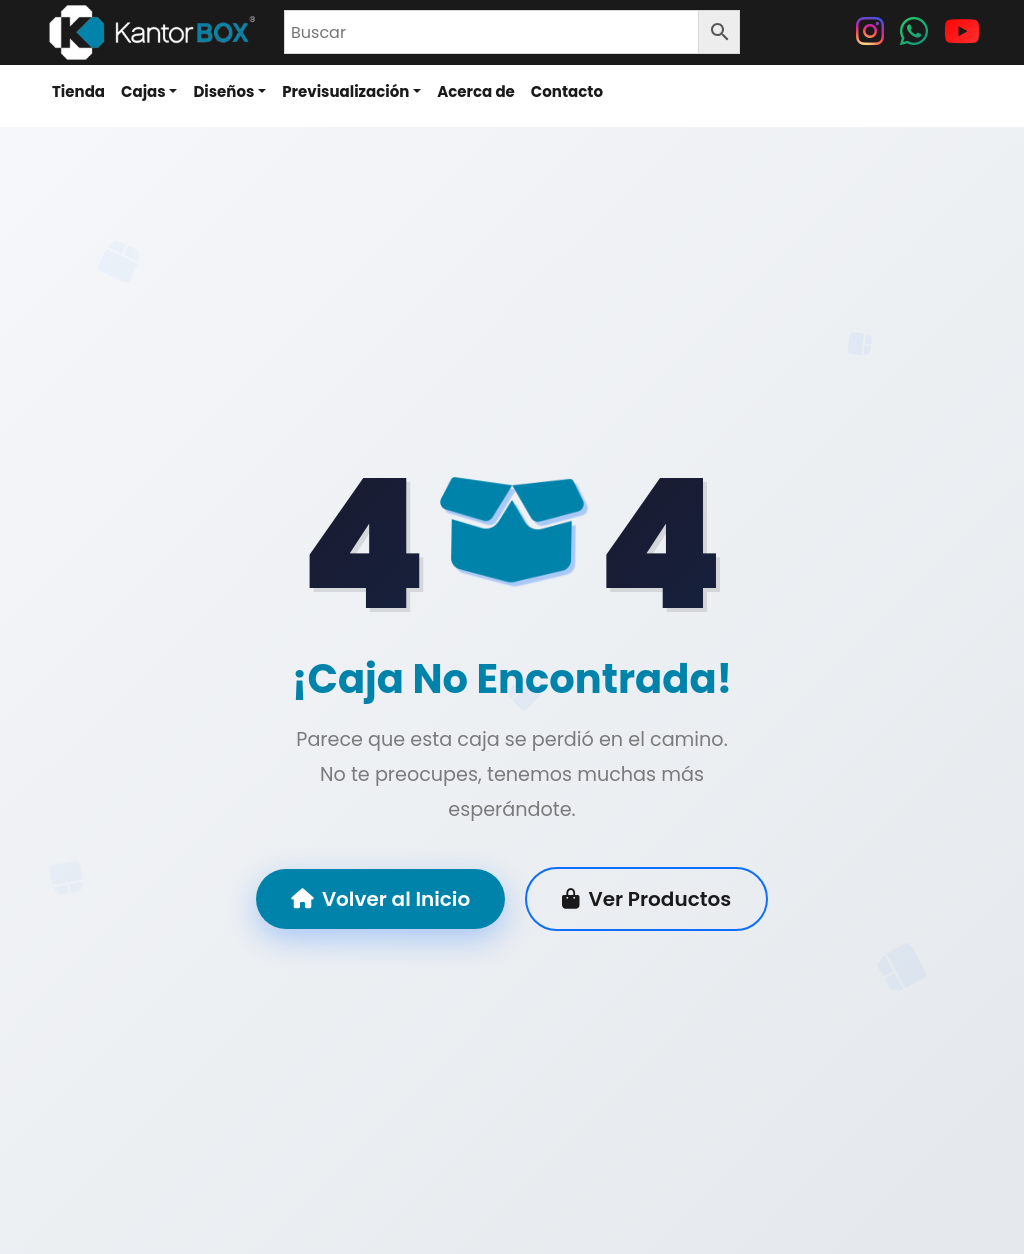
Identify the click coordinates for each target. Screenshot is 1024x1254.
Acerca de (476, 91)
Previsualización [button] (345, 91)
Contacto (567, 91)
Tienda (78, 91)
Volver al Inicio (380, 900)
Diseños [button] (223, 91)
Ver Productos (646, 900)
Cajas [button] (143, 91)
